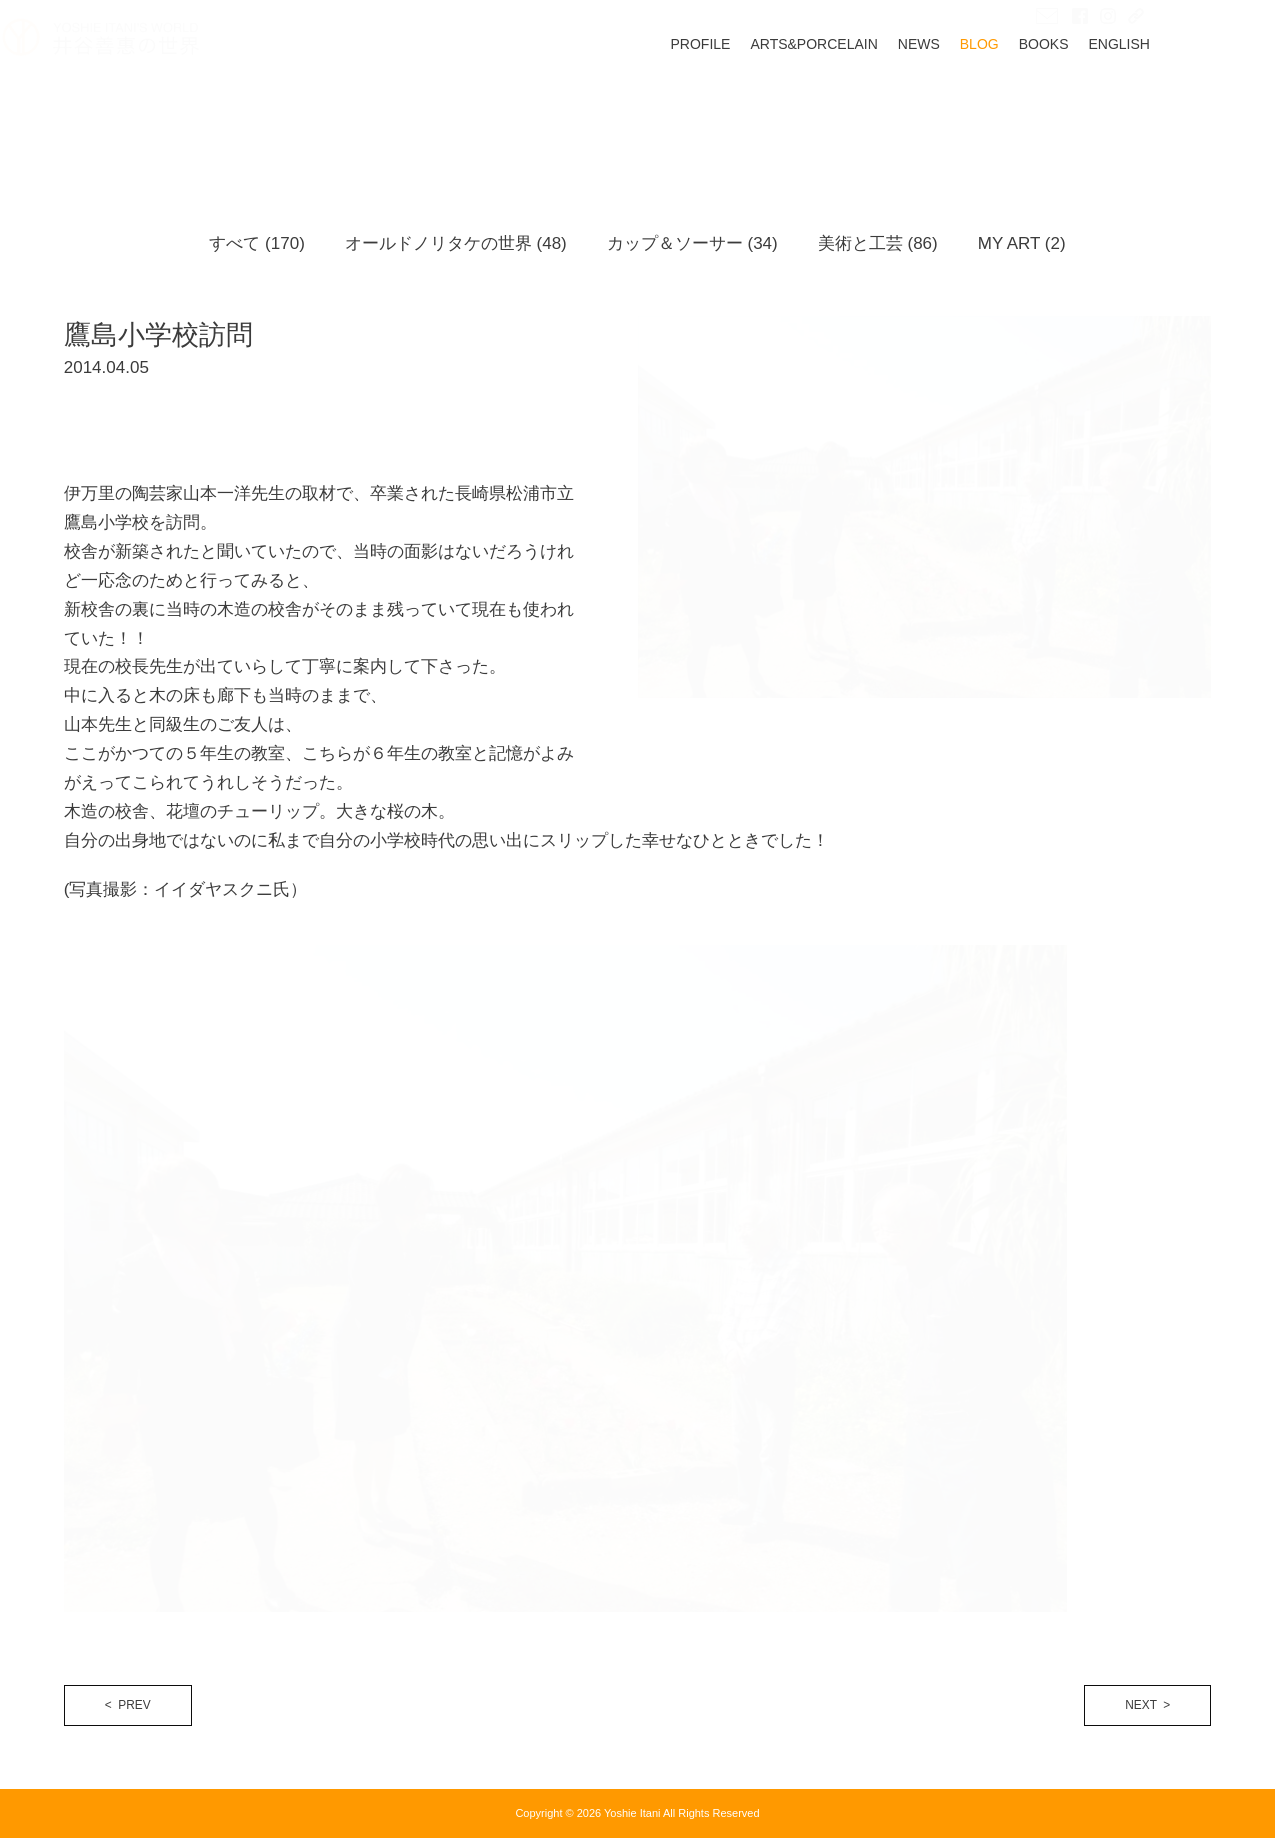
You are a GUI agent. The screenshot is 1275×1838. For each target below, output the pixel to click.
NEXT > (1147, 1705)
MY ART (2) (1022, 243)
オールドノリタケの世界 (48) (456, 243)
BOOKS (1105, 107)
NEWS (980, 107)
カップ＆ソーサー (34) (692, 243)
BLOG (1040, 107)
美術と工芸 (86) (878, 243)
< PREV (128, 1705)
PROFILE (762, 107)
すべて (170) (256, 243)
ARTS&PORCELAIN (875, 107)
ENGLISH (1180, 107)
